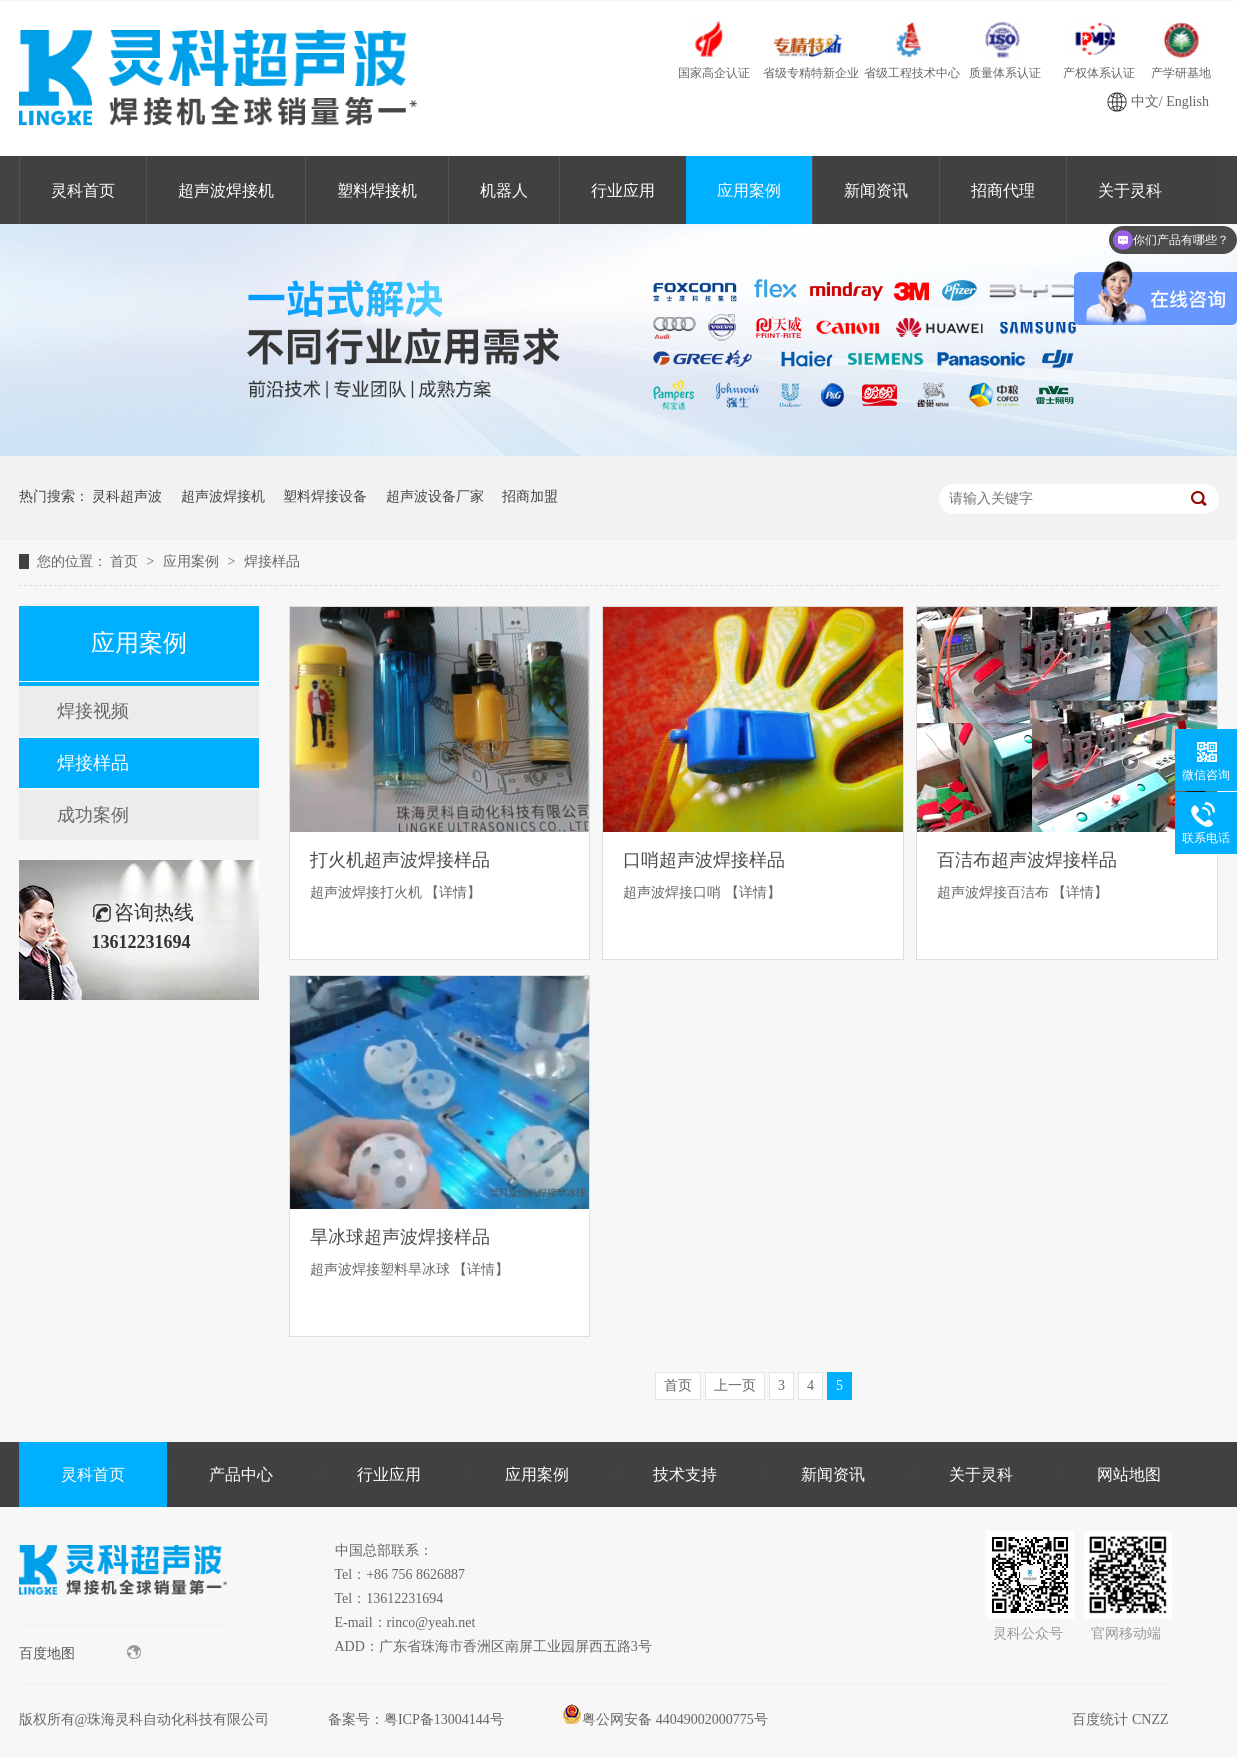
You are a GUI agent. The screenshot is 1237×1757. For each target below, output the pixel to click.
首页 (126, 561)
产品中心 (241, 1474)
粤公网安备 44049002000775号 (665, 1719)
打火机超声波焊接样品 (400, 860)
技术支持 (685, 1474)
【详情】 (453, 892)
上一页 (735, 1385)
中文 (1145, 101)
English (1187, 101)
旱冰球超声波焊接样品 (400, 1237)
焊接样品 (272, 561)
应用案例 (749, 190)
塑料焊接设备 (325, 496)
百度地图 (80, 1653)
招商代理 (1003, 190)
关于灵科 (981, 1474)
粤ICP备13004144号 (444, 1719)
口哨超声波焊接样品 (704, 860)
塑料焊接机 (377, 190)
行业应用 (623, 190)
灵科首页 (83, 190)
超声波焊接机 (226, 190)
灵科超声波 (127, 496)
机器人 (504, 190)
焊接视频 (93, 711)
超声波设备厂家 (435, 496)
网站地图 (1129, 1474)
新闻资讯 (876, 190)
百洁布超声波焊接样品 (1027, 860)
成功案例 (93, 815)
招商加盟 (530, 496)
